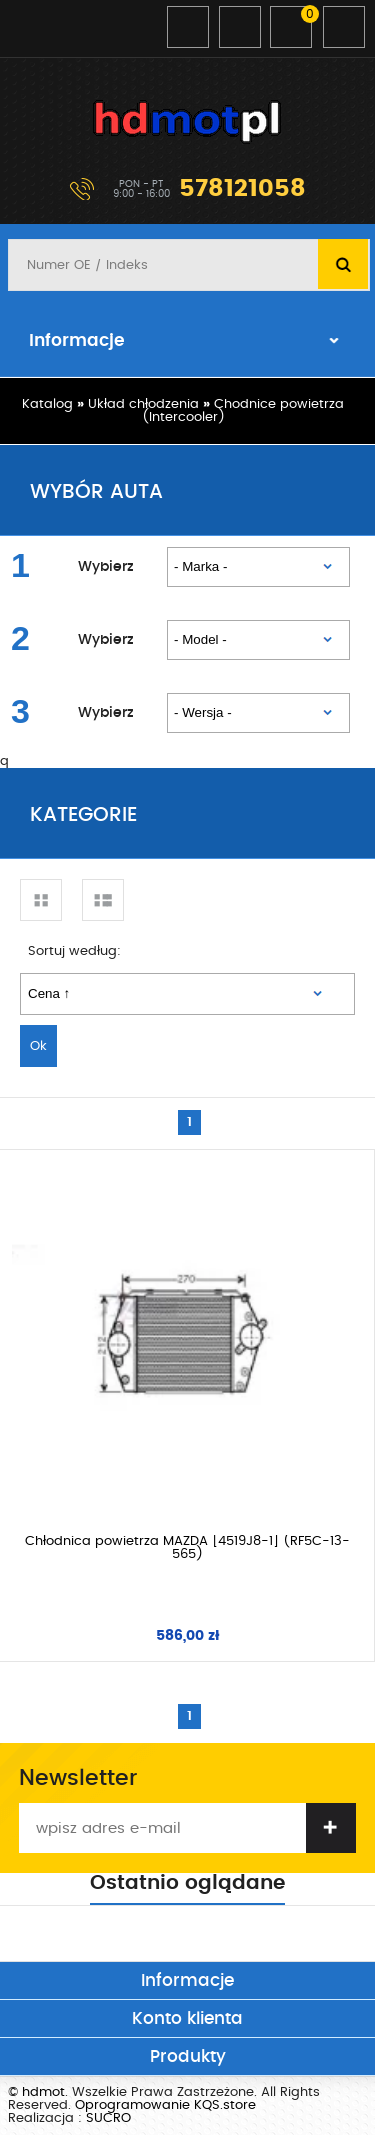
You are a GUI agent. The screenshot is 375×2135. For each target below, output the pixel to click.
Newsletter (78, 1778)
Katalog (47, 404)
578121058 (242, 189)
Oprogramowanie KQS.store (165, 2105)
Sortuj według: (74, 951)
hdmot (188, 122)
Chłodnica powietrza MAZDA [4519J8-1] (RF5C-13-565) (187, 1548)
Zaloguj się (188, 27)
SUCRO (108, 2118)
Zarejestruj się (240, 27)
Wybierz (106, 567)
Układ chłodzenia (143, 404)
